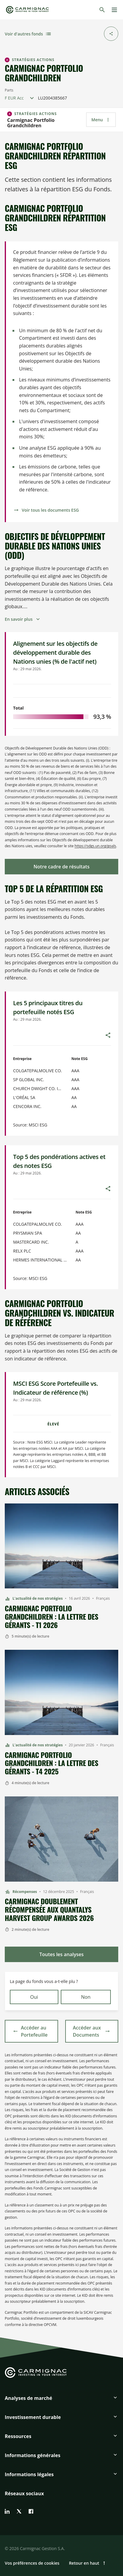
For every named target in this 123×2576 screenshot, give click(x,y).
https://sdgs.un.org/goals (95, 845)
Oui (34, 1997)
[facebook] (31, 2511)
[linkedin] (7, 2511)
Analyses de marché (28, 2398)
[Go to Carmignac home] (27, 9)
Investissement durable (33, 2417)
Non (85, 1997)
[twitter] (19, 2511)
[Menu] (114, 10)
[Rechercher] (102, 9)
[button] (61, 2400)
